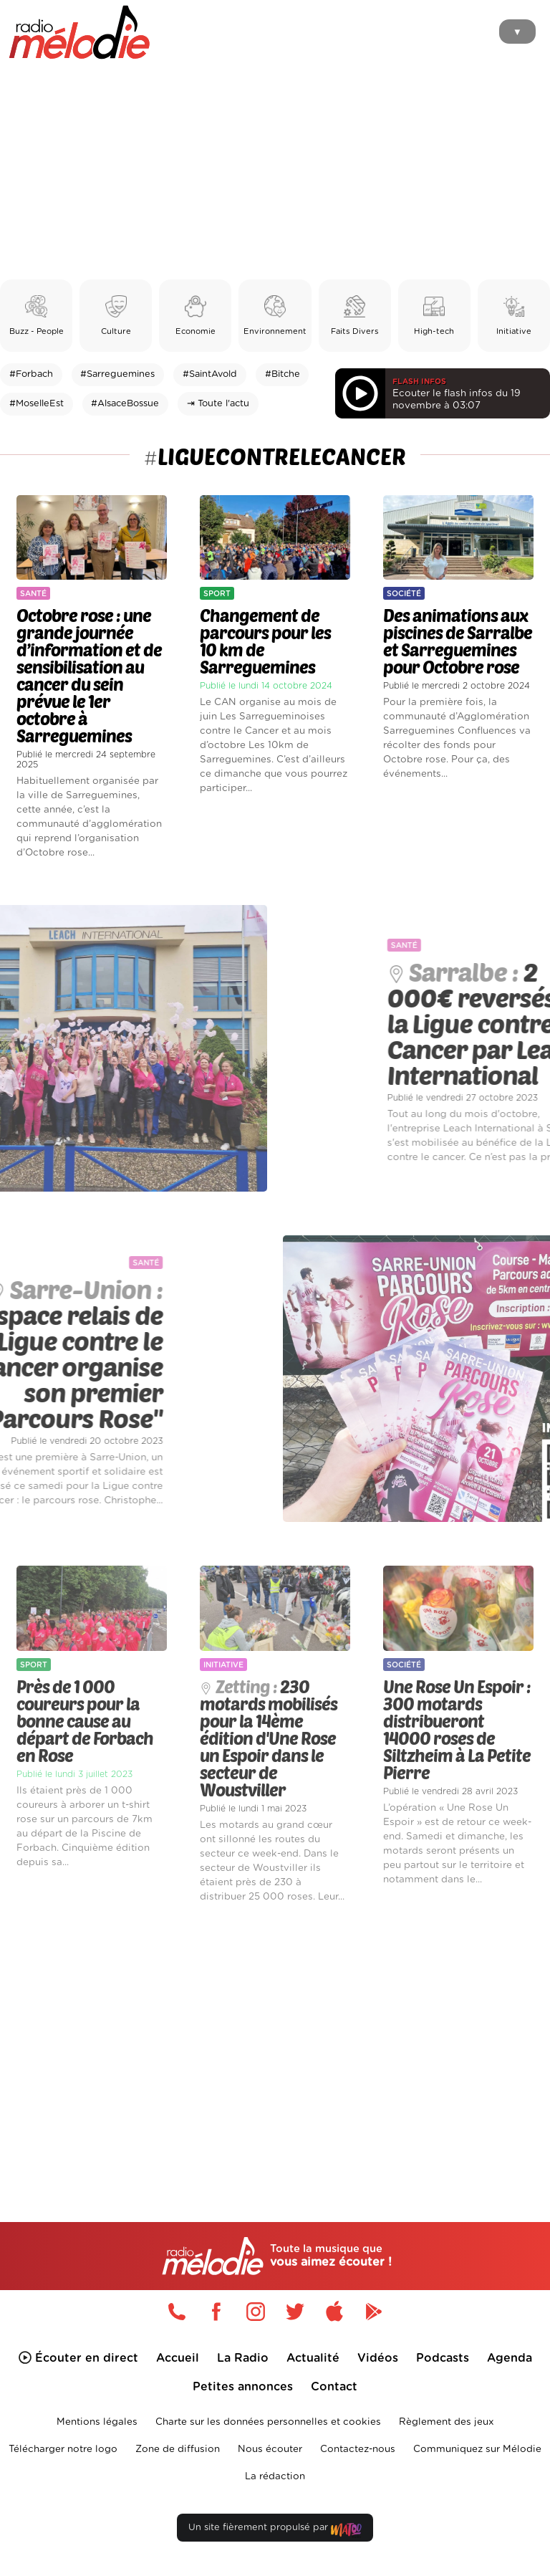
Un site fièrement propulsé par (275, 2530)
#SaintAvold (210, 374)
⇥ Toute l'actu (218, 403)
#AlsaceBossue (125, 403)
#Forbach (31, 374)
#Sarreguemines (117, 374)
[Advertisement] (275, 172)
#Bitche (282, 374)
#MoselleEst (36, 403)
